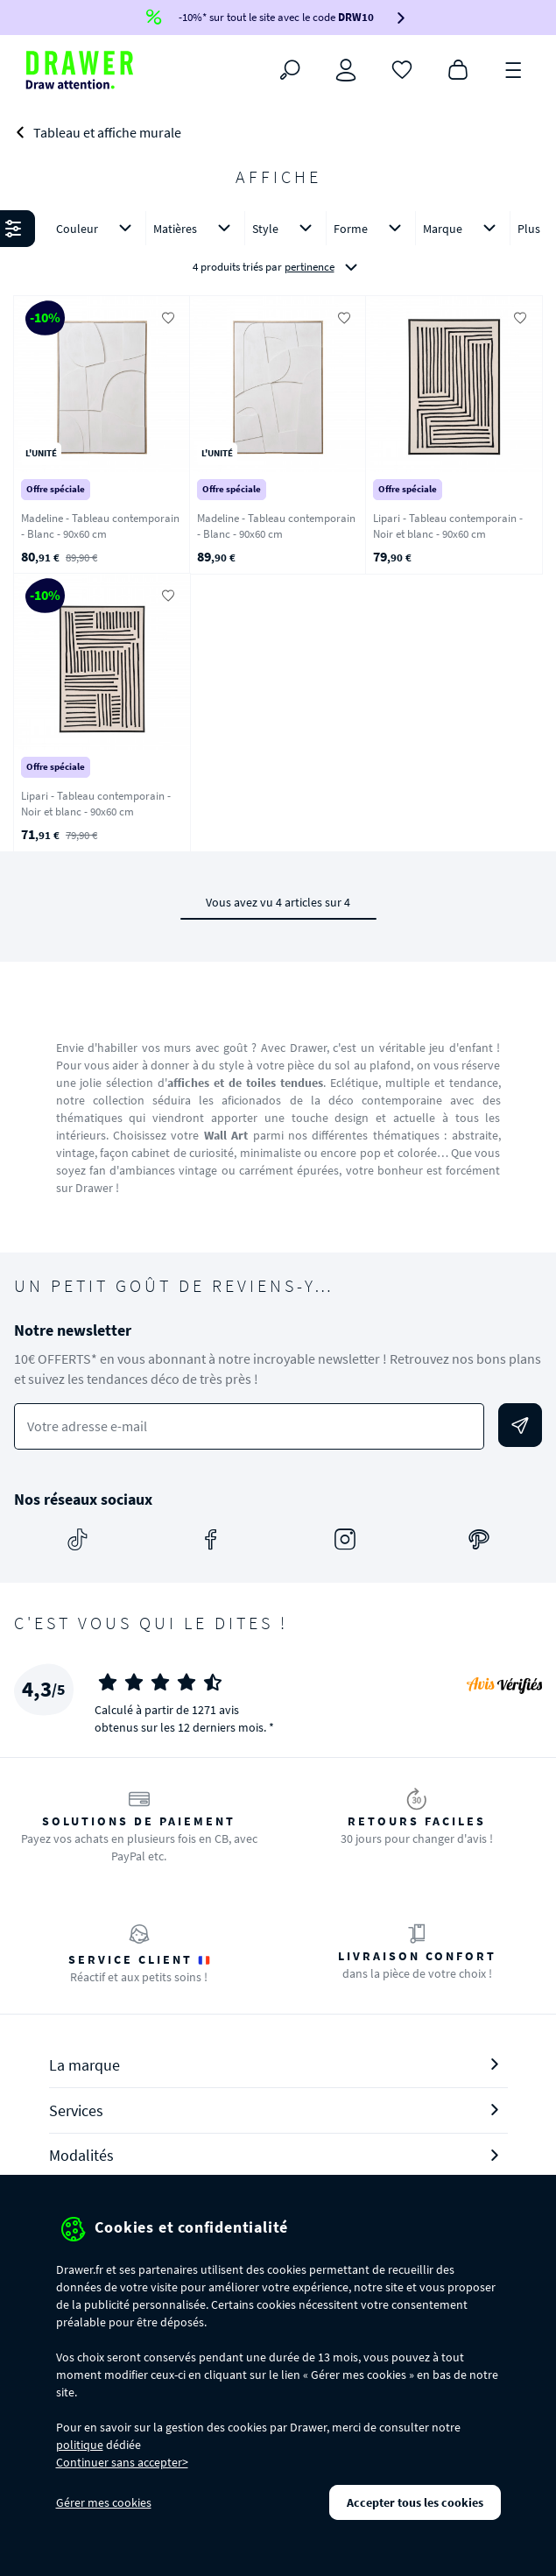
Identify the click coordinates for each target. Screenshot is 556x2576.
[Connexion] (346, 70)
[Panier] (458, 68)
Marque (463, 228)
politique (79, 2444)
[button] (278, 248)
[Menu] (514, 68)
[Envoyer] (520, 1425)
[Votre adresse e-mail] (249, 1426)
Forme (371, 228)
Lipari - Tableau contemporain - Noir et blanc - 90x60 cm (448, 526)
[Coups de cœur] (402, 68)
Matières (195, 228)
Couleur (97, 228)
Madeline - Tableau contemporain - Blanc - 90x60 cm (100, 526)
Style (285, 228)
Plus (528, 228)
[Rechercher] (290, 70)
